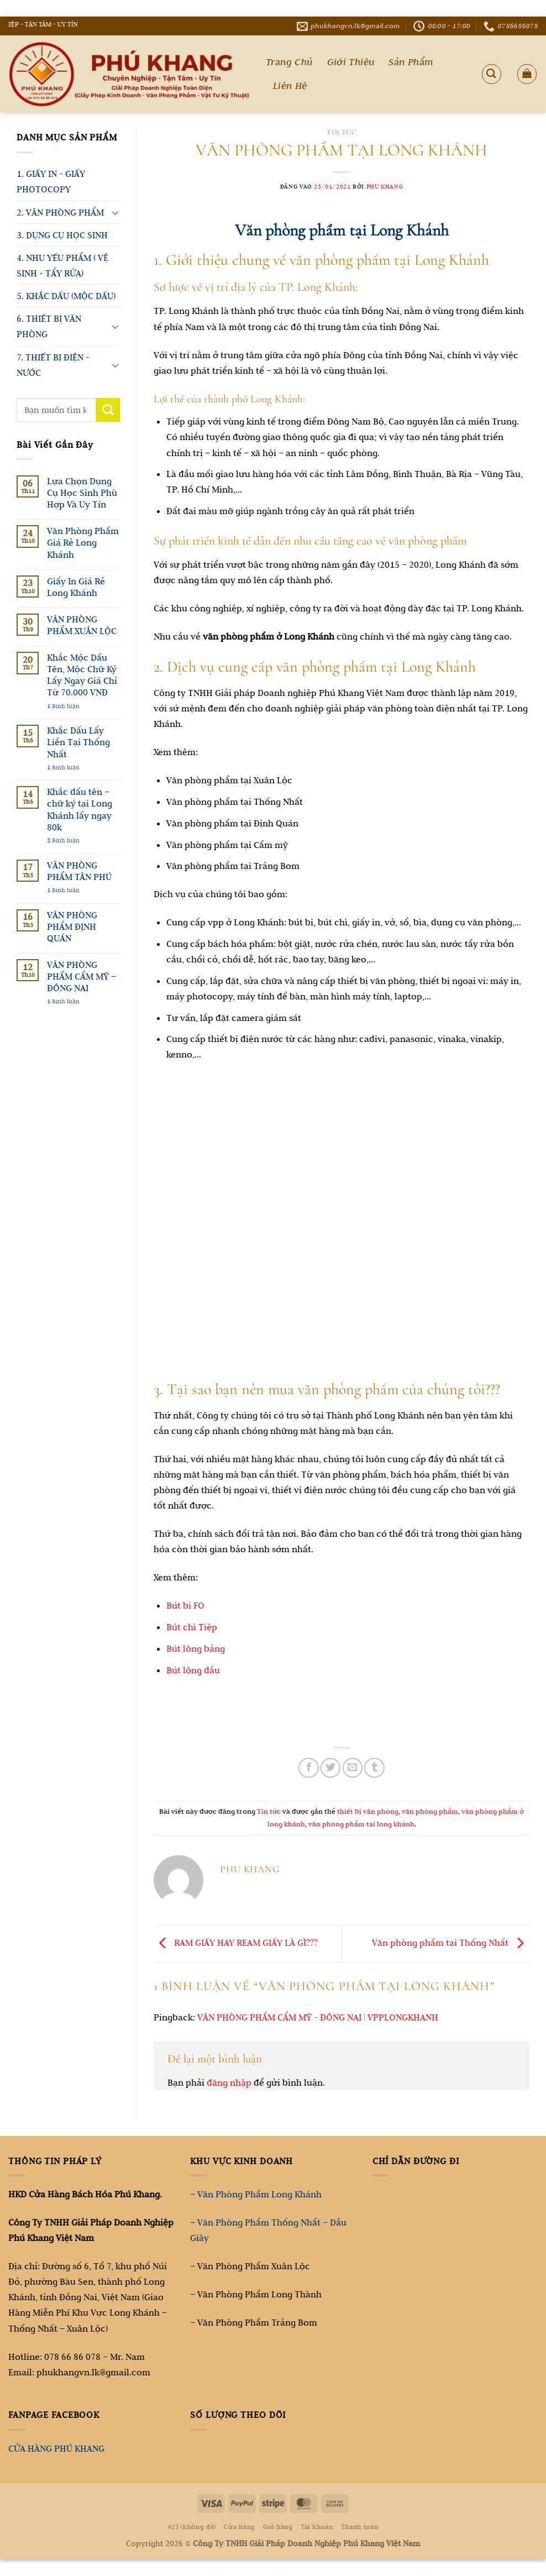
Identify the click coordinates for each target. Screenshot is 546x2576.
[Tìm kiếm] (491, 73)
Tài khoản (317, 2526)
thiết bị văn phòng (367, 1811)
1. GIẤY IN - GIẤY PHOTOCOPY (51, 181)
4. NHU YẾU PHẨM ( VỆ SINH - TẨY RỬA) (62, 265)
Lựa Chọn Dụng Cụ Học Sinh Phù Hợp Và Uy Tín (82, 492)
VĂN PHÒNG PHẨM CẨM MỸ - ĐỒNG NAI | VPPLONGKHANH (317, 2017)
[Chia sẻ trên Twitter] (330, 1768)
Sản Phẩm (411, 62)
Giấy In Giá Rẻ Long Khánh (76, 586)
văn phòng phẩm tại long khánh (361, 1823)
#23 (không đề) (192, 2526)
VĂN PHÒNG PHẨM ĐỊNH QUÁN (72, 926)
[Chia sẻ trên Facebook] (308, 1768)
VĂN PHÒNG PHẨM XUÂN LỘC (82, 625)
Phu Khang (384, 186)
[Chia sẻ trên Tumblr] (374, 1768)
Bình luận (63, 706)
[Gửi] (108, 410)
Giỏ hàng (277, 2526)
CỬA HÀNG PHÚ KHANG (56, 2448)
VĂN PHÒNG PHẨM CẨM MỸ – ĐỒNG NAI (81, 976)
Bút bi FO (185, 1605)
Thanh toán (360, 2526)
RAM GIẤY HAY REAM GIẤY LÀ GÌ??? (236, 1942)
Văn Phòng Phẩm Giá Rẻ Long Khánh (83, 542)
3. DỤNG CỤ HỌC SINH (62, 234)
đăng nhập (229, 2082)
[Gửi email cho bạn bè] (353, 1768)
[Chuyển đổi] (115, 212)
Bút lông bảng (195, 1648)
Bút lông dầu (193, 1670)
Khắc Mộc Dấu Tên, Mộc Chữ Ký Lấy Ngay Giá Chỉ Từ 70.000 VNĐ (82, 675)
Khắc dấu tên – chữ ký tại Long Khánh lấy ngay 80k (79, 809)
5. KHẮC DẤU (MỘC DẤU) (66, 295)
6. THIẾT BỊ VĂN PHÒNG (49, 326)
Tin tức (341, 132)
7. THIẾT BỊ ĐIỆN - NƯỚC (53, 365)
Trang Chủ (289, 62)
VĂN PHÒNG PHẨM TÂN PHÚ (79, 871)
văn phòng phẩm (430, 1811)
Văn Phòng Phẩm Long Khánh (259, 2194)
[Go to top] (493, 2506)
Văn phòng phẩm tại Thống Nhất (450, 1942)
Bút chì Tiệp (191, 1626)
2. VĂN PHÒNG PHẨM (60, 212)
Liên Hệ (290, 86)
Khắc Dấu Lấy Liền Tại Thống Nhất (78, 742)
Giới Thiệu (351, 62)
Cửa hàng (239, 2526)
